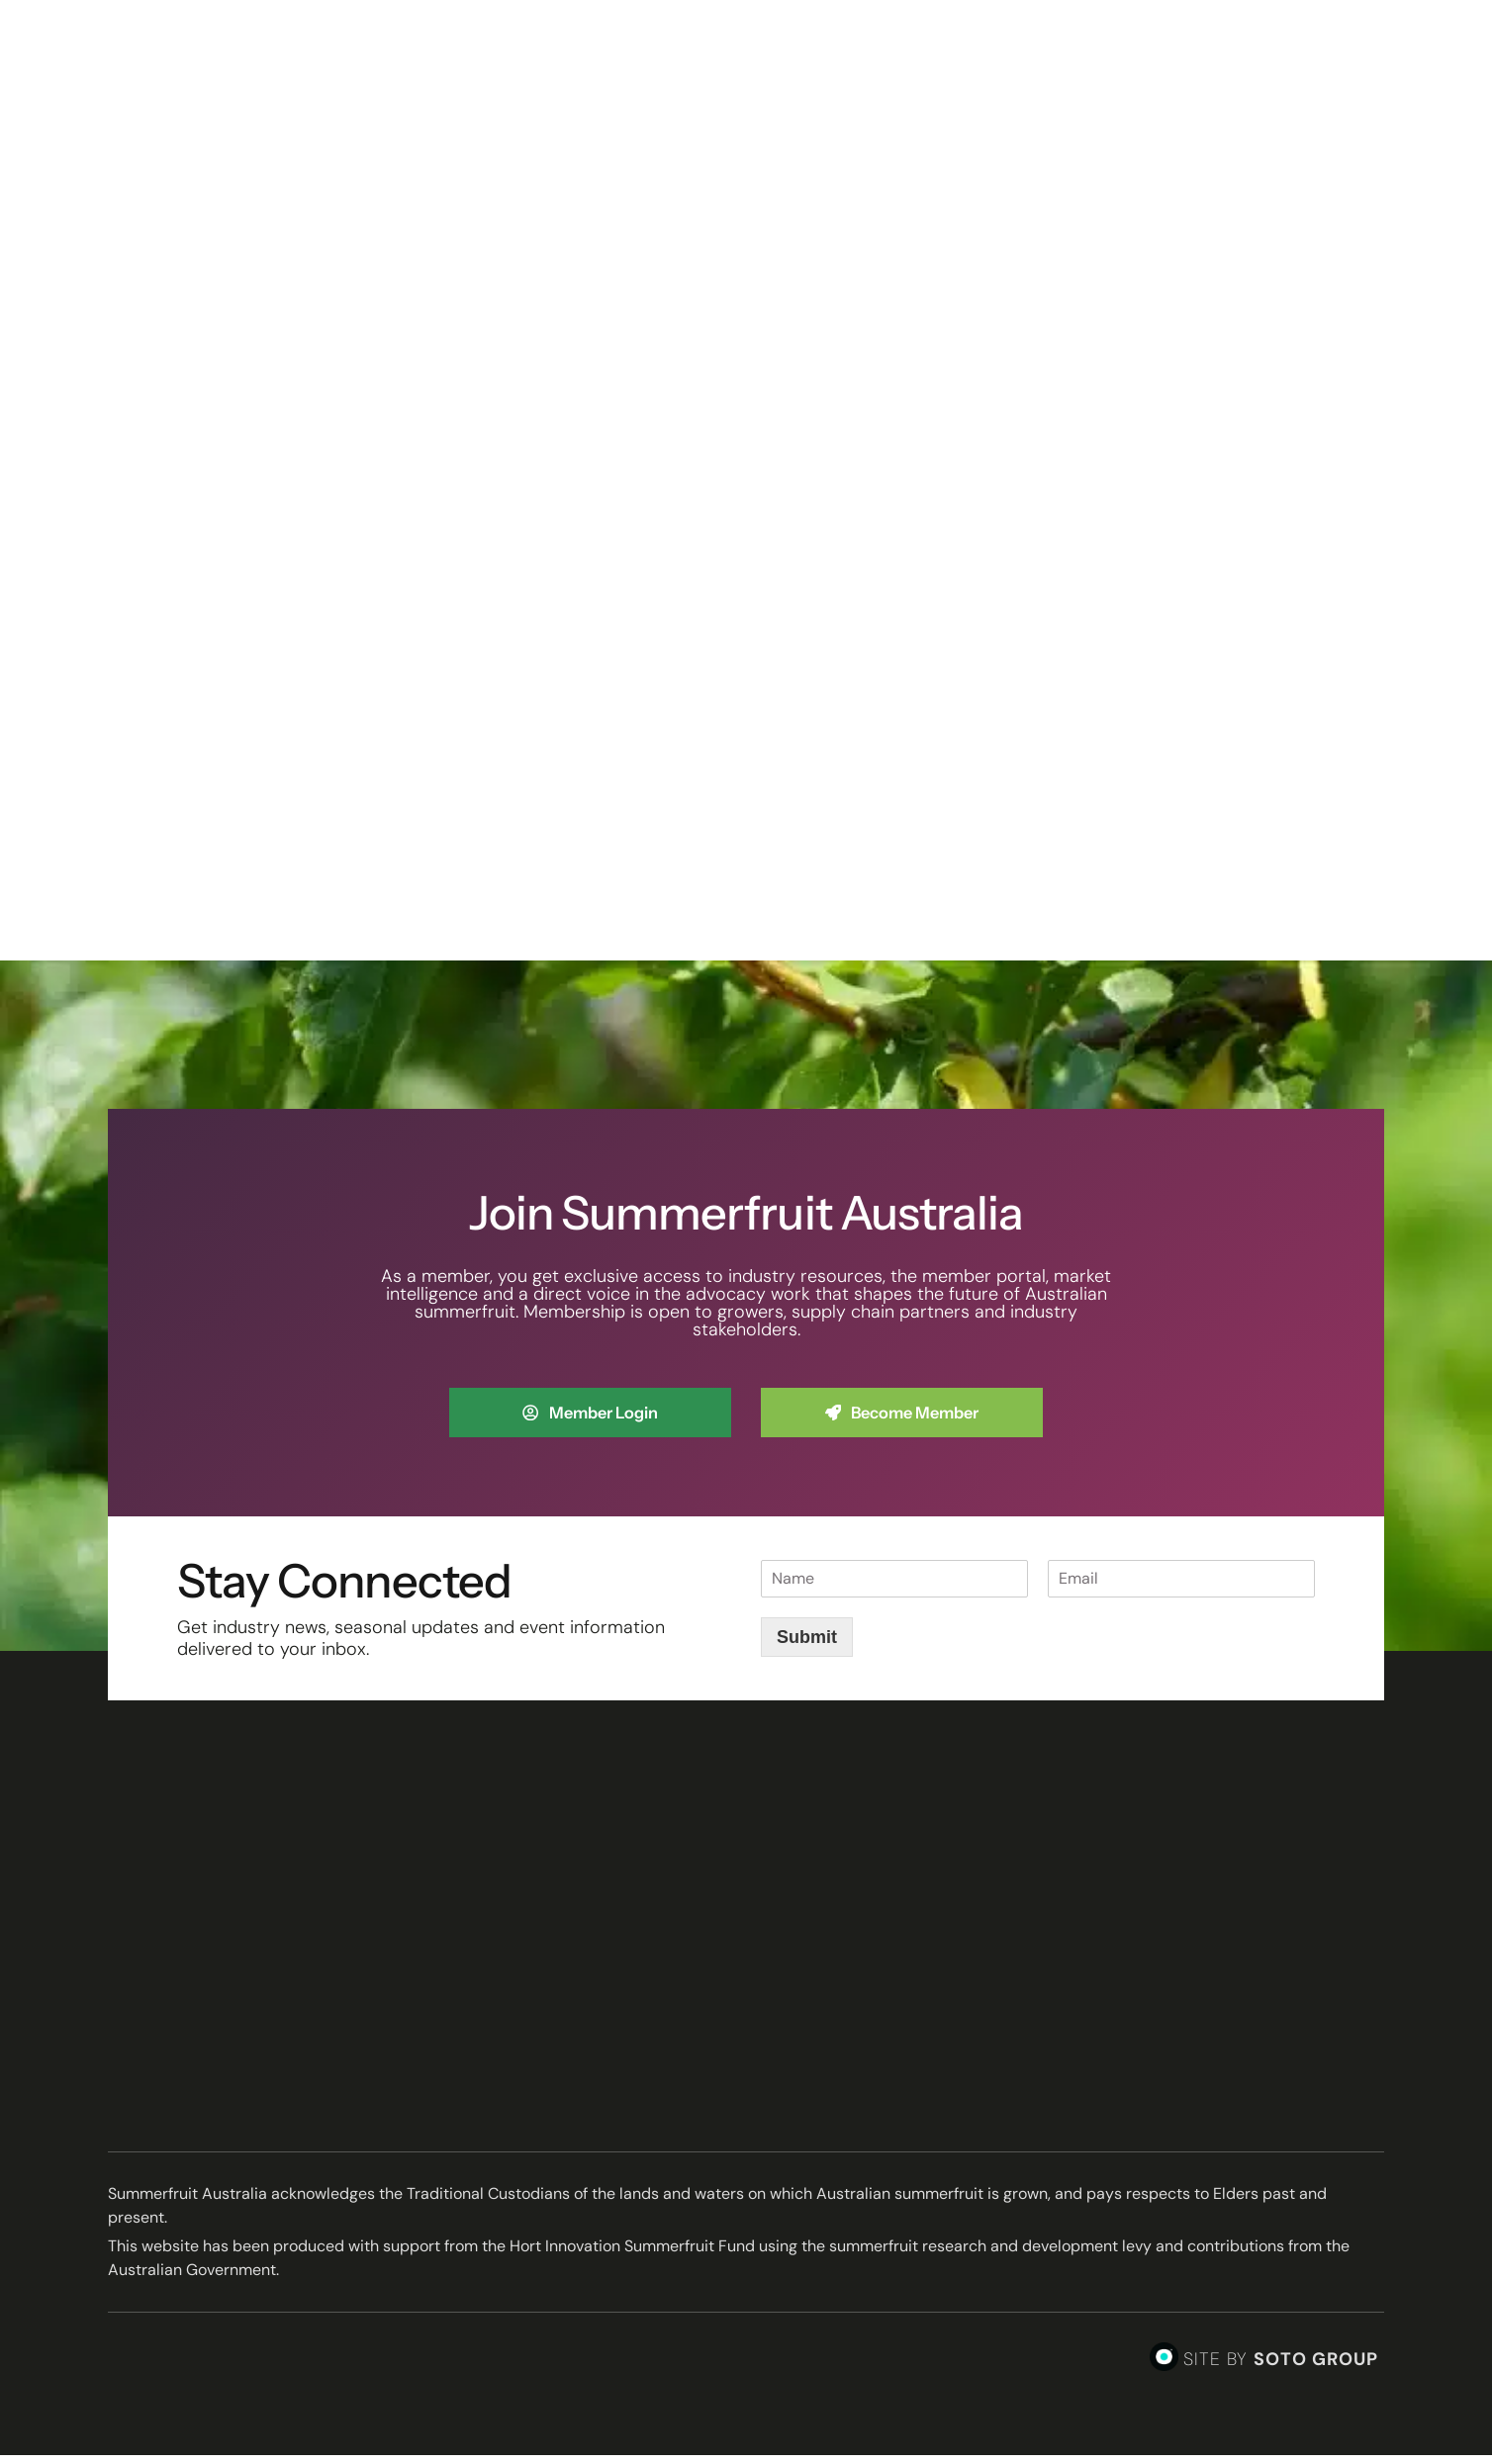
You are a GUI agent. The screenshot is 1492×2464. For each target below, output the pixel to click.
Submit (807, 1646)
